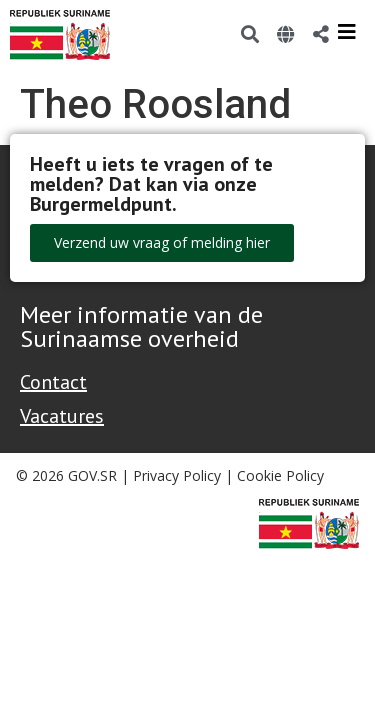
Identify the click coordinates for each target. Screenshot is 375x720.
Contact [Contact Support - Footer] (53, 382)
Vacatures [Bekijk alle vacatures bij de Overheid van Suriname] (62, 416)
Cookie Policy (280, 475)
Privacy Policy (177, 475)
